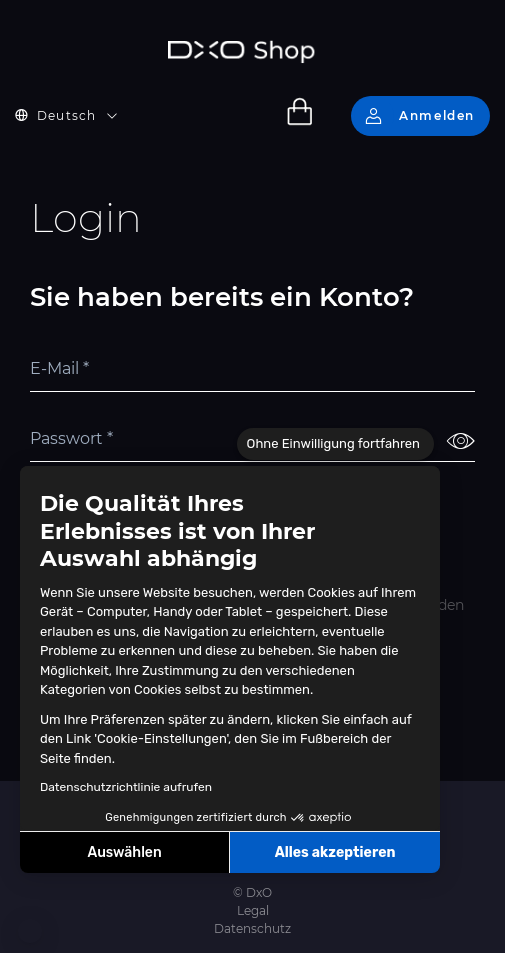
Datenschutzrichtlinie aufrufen (126, 787)
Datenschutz (252, 928)
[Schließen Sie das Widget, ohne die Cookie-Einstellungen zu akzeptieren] (335, 444)
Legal (253, 910)
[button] (30, 931)
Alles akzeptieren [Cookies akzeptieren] (335, 852)
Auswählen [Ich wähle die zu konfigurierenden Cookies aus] (125, 852)
